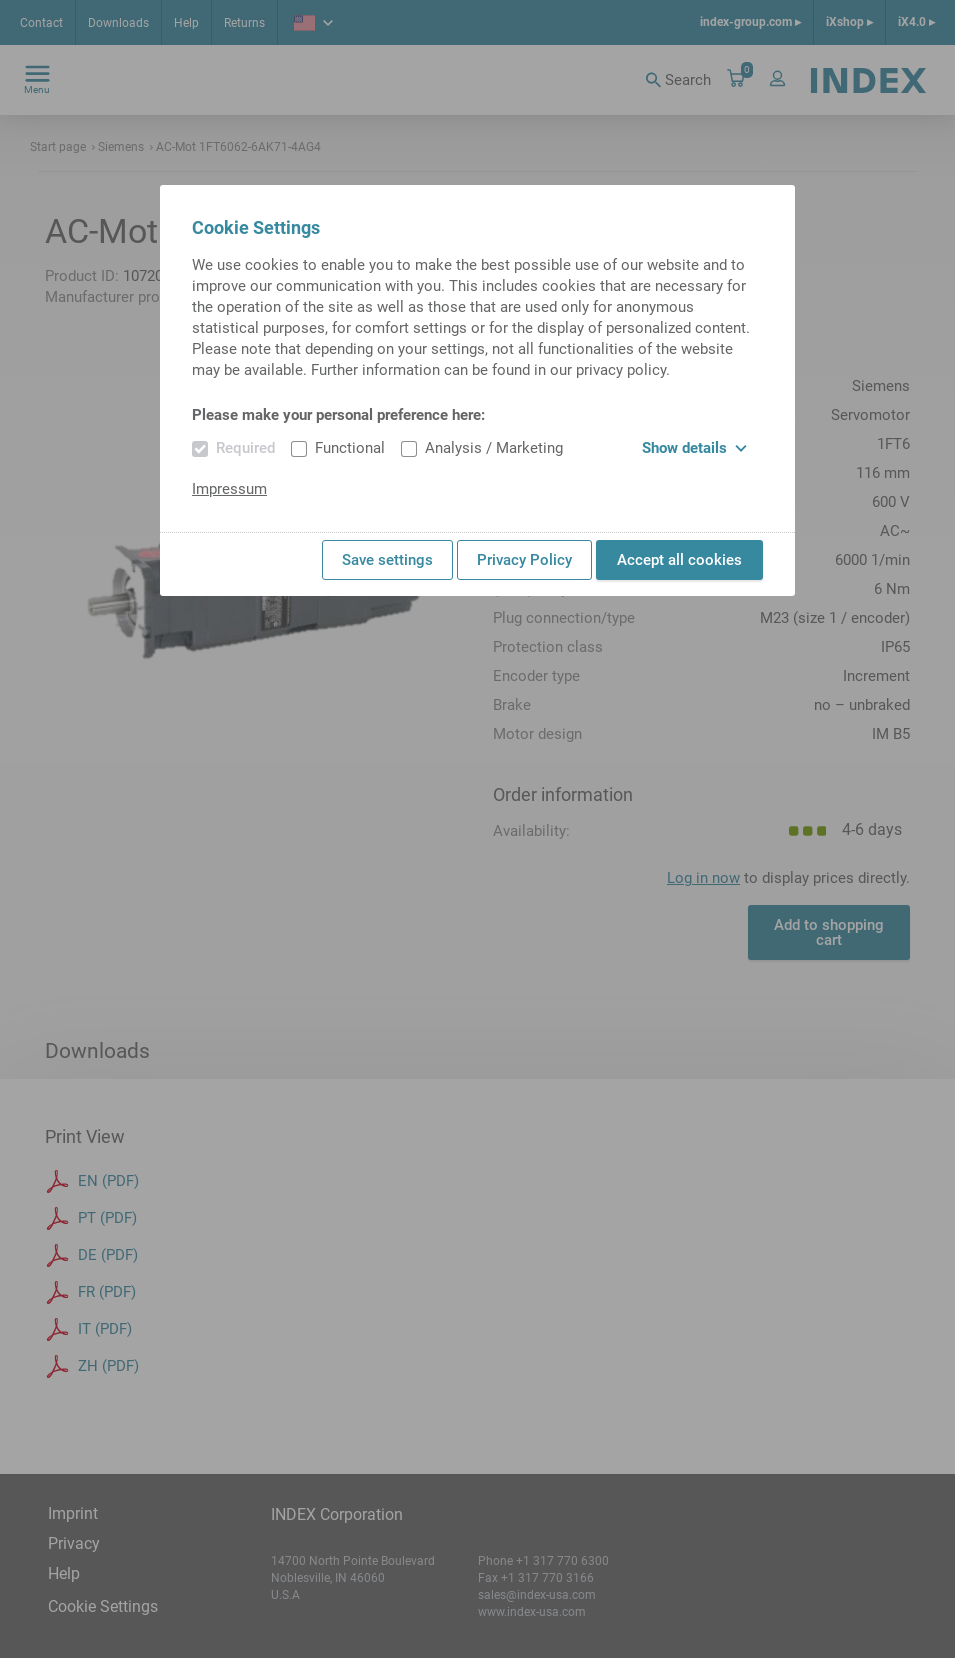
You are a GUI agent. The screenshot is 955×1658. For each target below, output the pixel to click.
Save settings (387, 560)
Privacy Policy (524, 560)
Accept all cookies (679, 560)
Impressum (229, 489)
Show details (694, 448)
